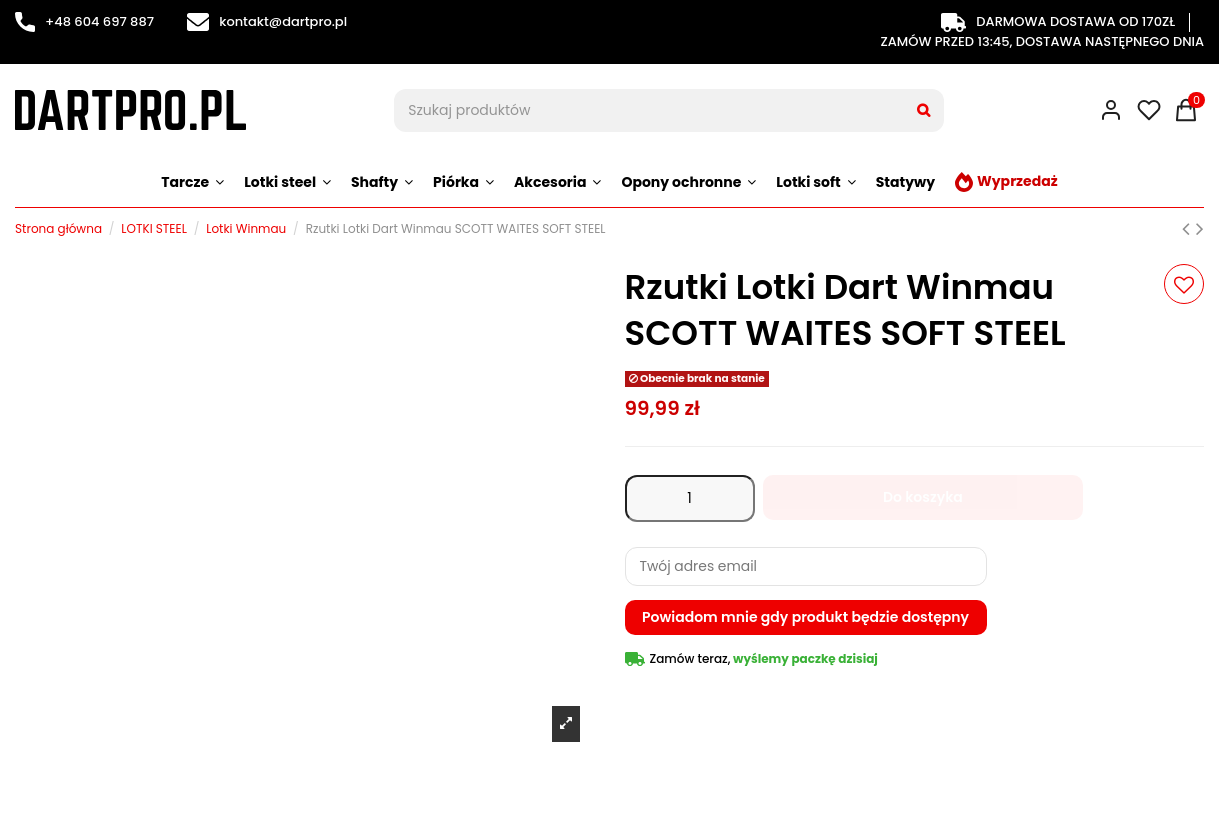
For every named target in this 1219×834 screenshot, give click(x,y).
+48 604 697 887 (84, 21)
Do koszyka (923, 497)
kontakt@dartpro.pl (267, 21)
